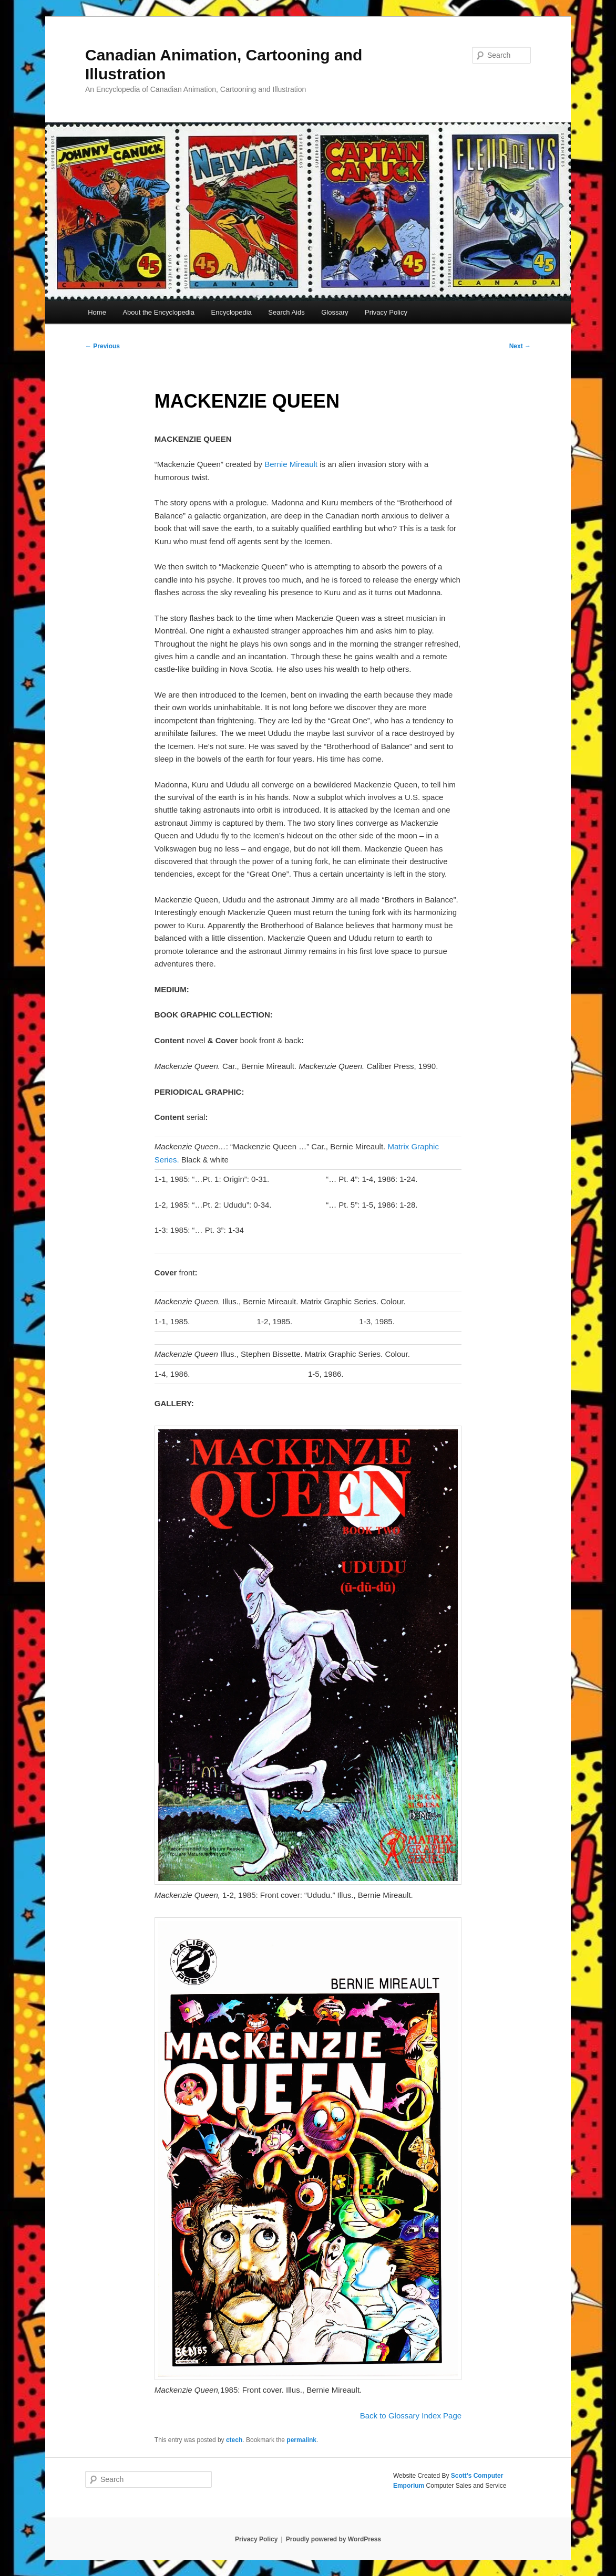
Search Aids (286, 312)
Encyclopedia (231, 312)
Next (520, 346)
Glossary (334, 312)
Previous (102, 346)
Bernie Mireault (290, 464)
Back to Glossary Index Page (410, 2415)
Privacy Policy (386, 312)
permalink (301, 2440)
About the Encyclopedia (158, 312)
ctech (234, 2440)
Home (97, 312)
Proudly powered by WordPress (333, 2539)
